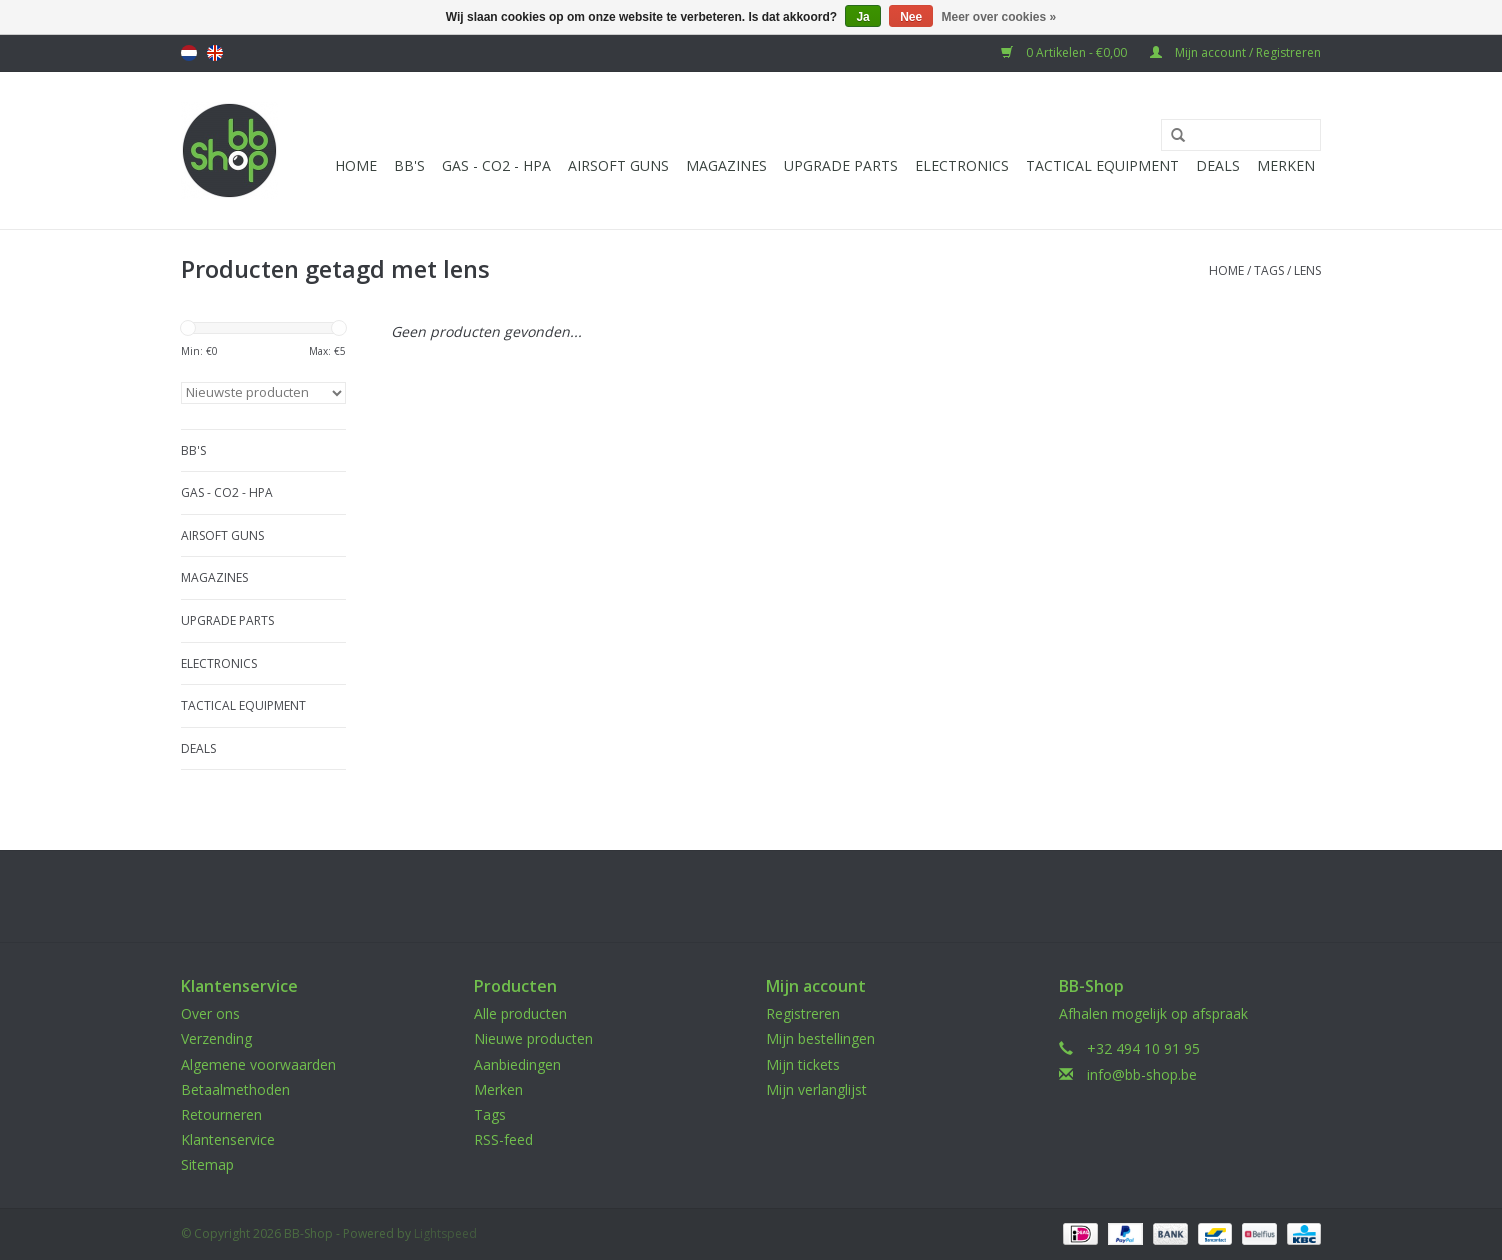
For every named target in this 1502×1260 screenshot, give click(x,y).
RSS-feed (503, 1139)
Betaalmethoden (235, 1089)
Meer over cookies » (999, 17)
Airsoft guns (618, 165)
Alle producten (520, 1013)
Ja (862, 17)
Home (356, 165)
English (215, 53)
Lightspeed (445, 1233)
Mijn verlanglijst (816, 1089)
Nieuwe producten (533, 1038)
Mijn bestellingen (820, 1038)
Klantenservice (228, 1139)
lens (1307, 270)
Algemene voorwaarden (258, 1064)
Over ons (210, 1013)
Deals (1218, 165)
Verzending (216, 1038)
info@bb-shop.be (1142, 1074)
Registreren (803, 1013)
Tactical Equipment (1102, 165)
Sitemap (207, 1164)
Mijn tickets (803, 1064)
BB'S (409, 165)
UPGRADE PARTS (841, 165)
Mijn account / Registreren (1235, 52)
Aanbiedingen (517, 1064)
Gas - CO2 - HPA (496, 165)
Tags (1269, 270)
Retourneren (221, 1114)
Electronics (962, 165)
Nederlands (189, 53)
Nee (911, 17)
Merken (1286, 165)
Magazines (726, 165)
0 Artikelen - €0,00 (1065, 52)
